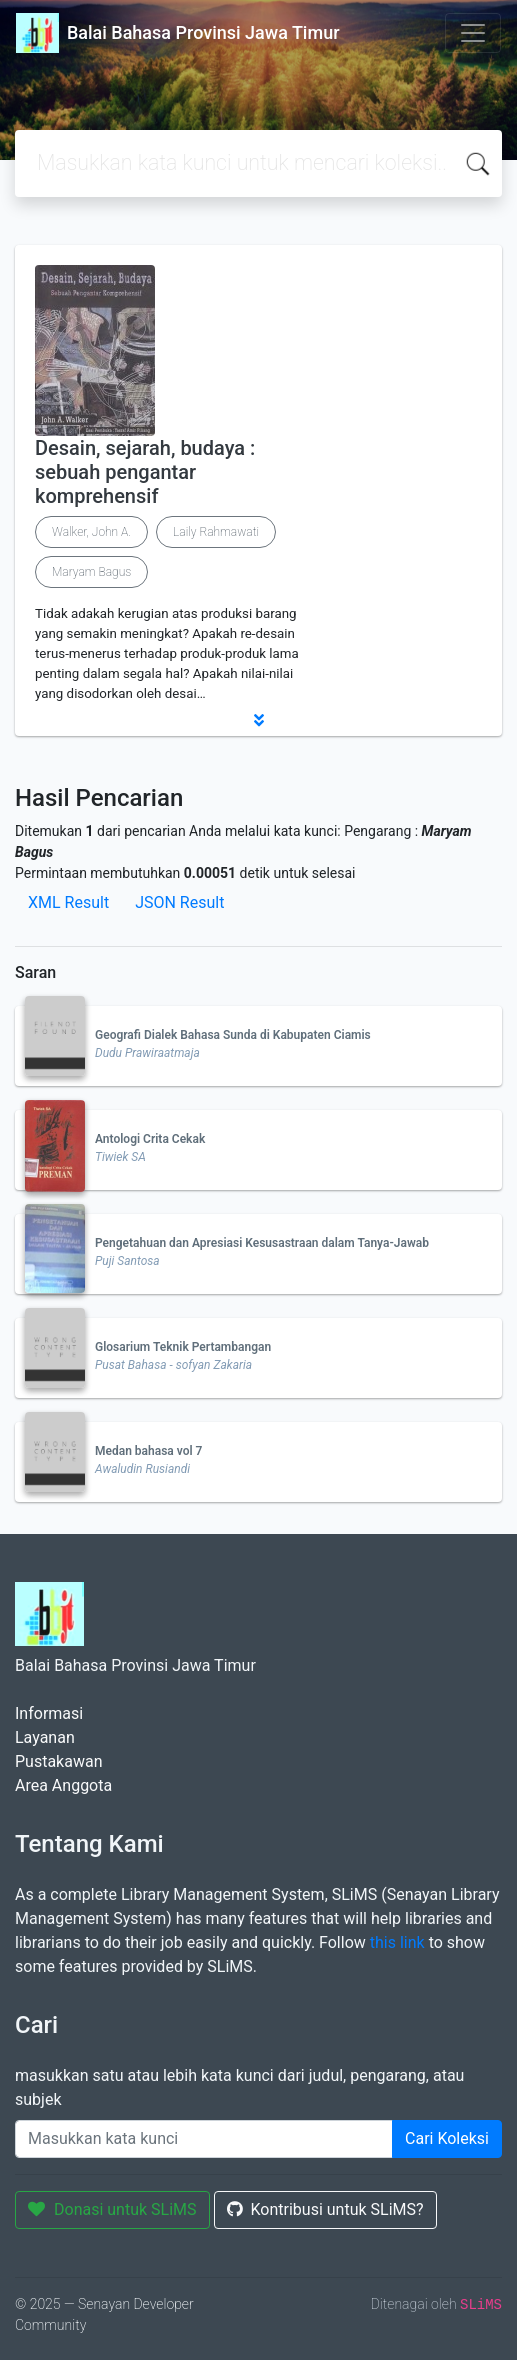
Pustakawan (58, 1761)
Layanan (45, 1737)
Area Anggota (63, 1785)
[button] (258, 720)
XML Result (68, 902)
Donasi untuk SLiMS (112, 2209)
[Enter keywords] (204, 2139)
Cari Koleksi (447, 2138)
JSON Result (179, 902)
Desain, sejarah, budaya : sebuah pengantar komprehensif (145, 472)
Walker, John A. (91, 532)
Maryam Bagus (91, 572)
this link (397, 1942)
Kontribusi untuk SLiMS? (325, 2209)
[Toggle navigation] (473, 33)
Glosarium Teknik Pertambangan (183, 1347)
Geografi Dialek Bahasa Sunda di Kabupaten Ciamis (233, 1035)
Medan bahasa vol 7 (148, 1451)
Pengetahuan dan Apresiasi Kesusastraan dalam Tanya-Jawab (262, 1243)
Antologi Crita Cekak (150, 1139)
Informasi (49, 1713)
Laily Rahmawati (216, 532)
